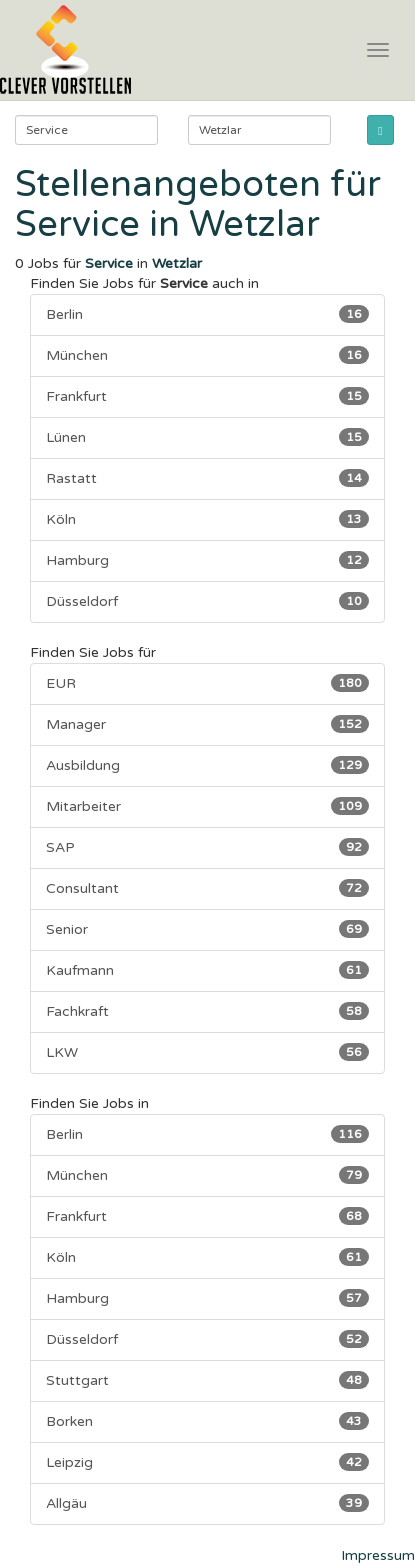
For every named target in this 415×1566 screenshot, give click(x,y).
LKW (207, 1052)
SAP (207, 847)
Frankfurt (207, 396)
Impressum (378, 1555)
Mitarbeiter (207, 806)
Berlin (207, 314)
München (207, 355)
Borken (207, 1421)
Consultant (207, 888)
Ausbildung (207, 765)
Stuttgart (207, 1380)
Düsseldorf (207, 601)
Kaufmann (207, 970)
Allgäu (207, 1503)
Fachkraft (207, 1011)
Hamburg (207, 560)
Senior (207, 929)
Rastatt (207, 478)
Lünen (207, 437)
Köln (207, 519)
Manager (207, 724)
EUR (207, 683)
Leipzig (207, 1462)
